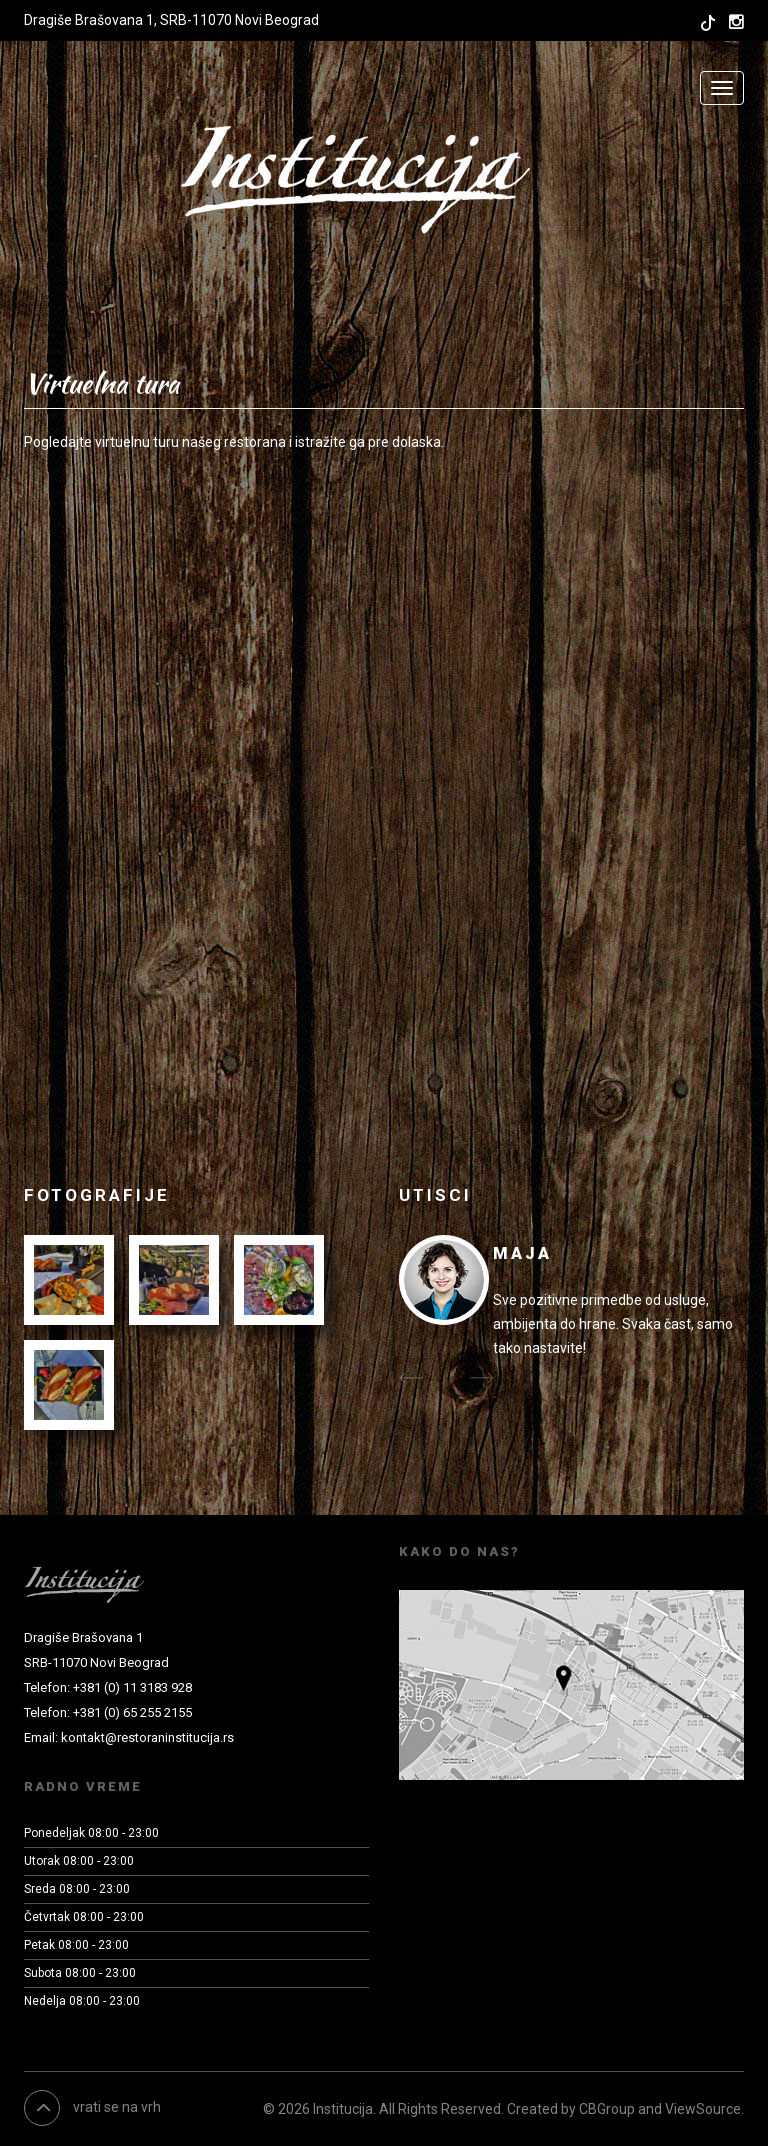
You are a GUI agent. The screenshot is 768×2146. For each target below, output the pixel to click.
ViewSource (703, 2109)
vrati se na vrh (92, 2107)
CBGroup (607, 2109)
